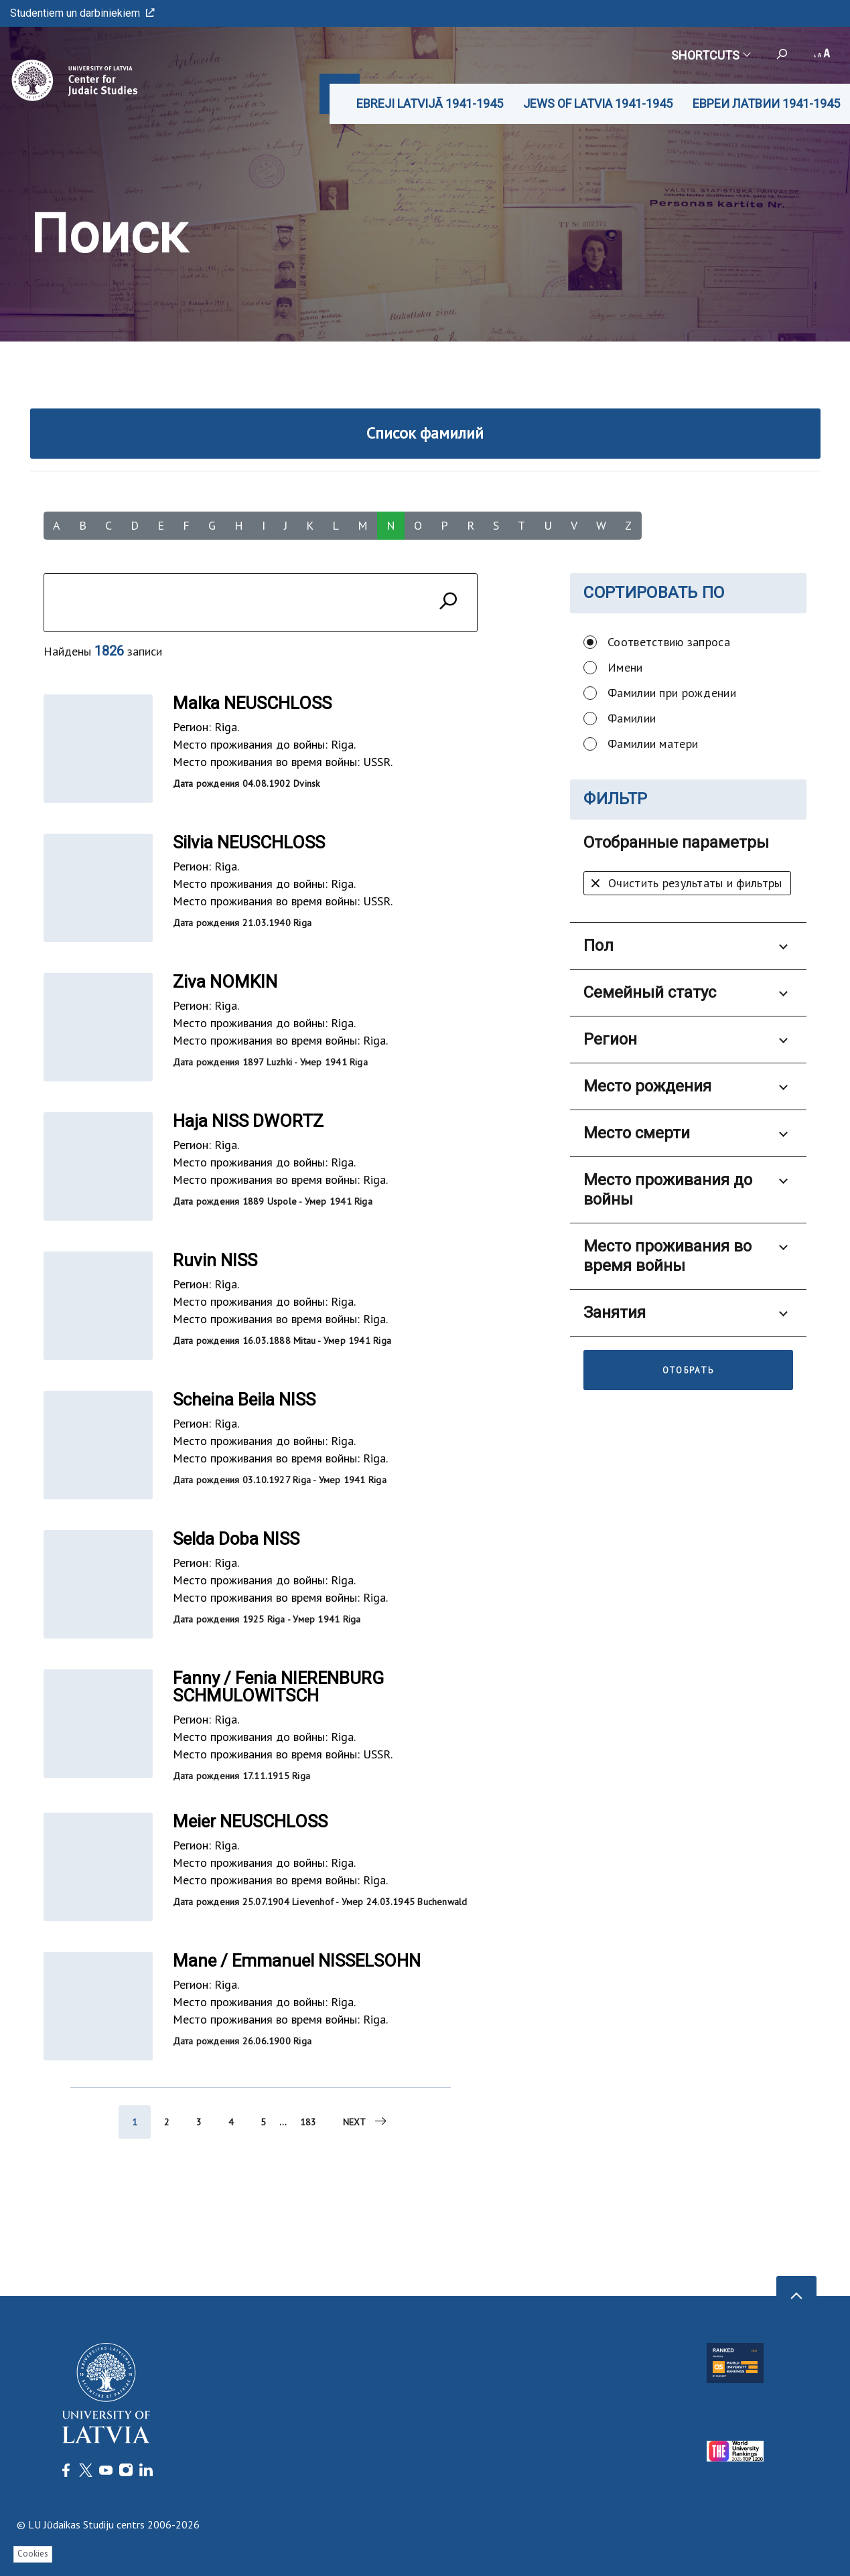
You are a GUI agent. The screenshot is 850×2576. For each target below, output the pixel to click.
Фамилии (632, 718)
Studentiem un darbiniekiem (82, 13)
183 (308, 2128)
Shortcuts (710, 55)
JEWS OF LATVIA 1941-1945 (597, 103)
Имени (625, 667)
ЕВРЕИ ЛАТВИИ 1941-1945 (766, 103)
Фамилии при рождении (672, 692)
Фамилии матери (653, 743)
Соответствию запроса (669, 642)
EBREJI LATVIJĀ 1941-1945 (429, 103)
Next (365, 2127)
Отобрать (688, 1370)
